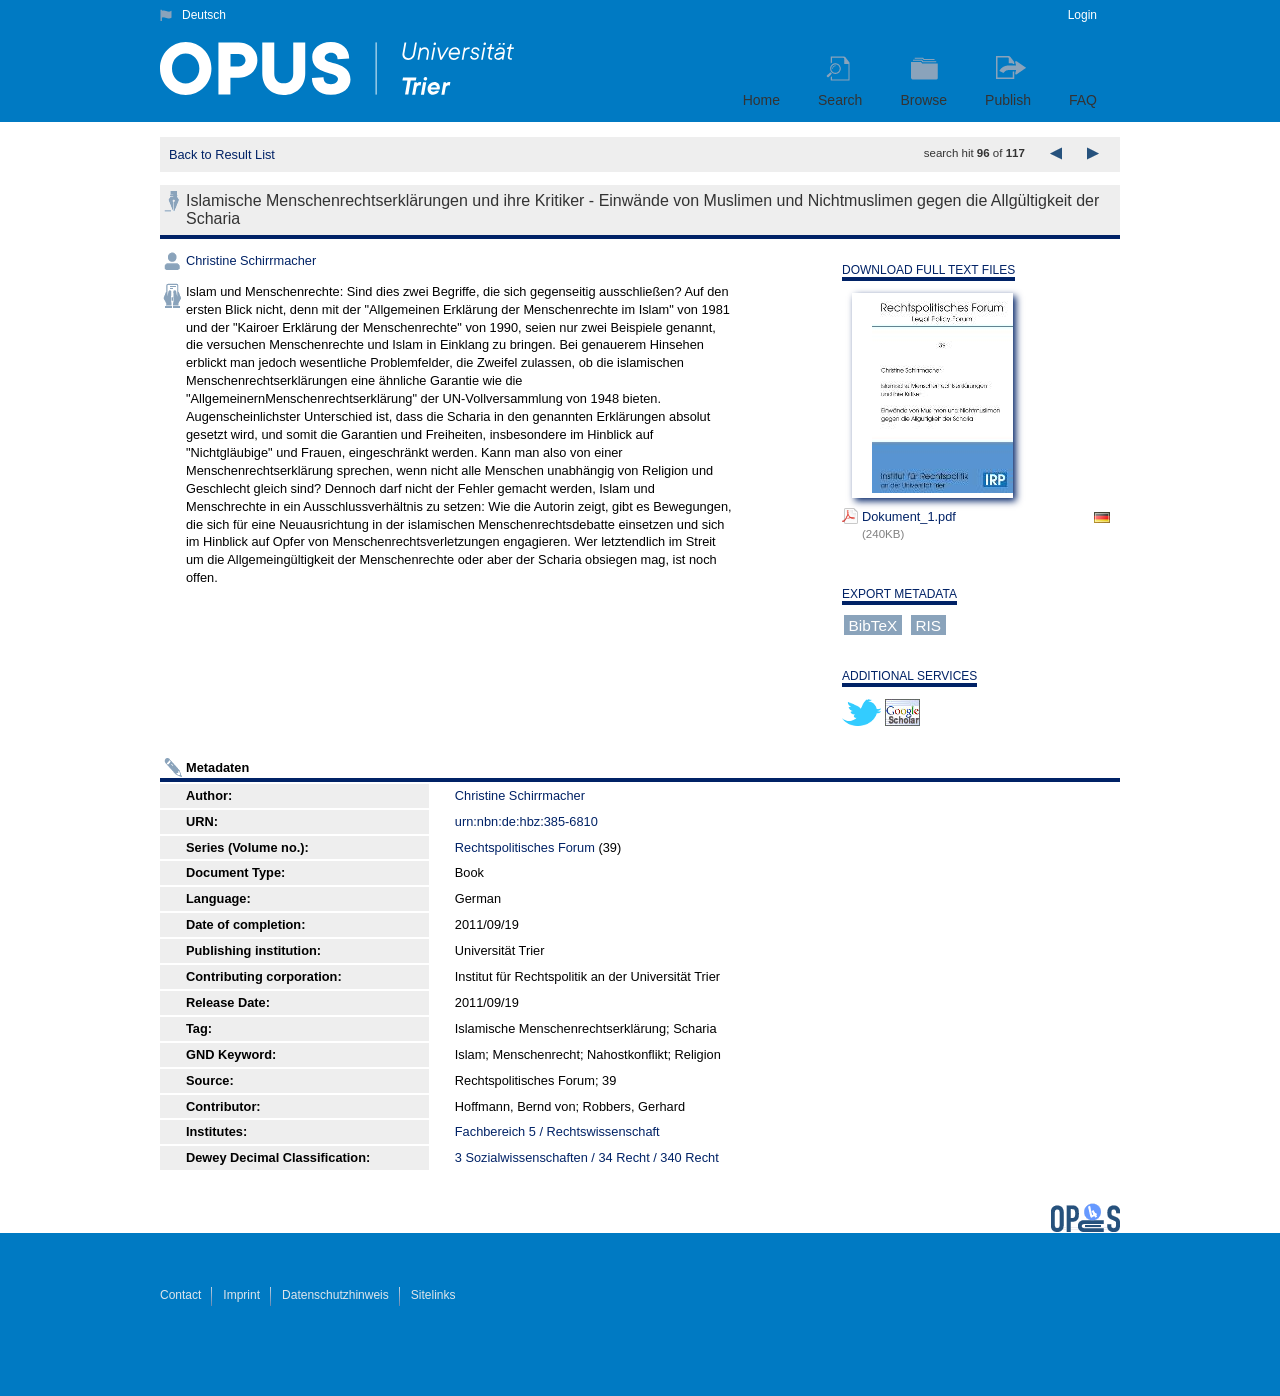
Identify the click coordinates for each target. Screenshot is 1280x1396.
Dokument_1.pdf (909, 516)
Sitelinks (433, 1295)
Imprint (241, 1295)
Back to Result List (222, 154)
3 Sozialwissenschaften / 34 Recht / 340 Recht (587, 1157)
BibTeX (873, 625)
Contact (180, 1295)
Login (1082, 15)
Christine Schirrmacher (251, 260)
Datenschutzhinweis (335, 1295)
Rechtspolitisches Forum (525, 847)
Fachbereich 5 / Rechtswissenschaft (557, 1131)
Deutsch (204, 15)
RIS (928, 625)
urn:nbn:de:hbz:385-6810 (526, 821)
